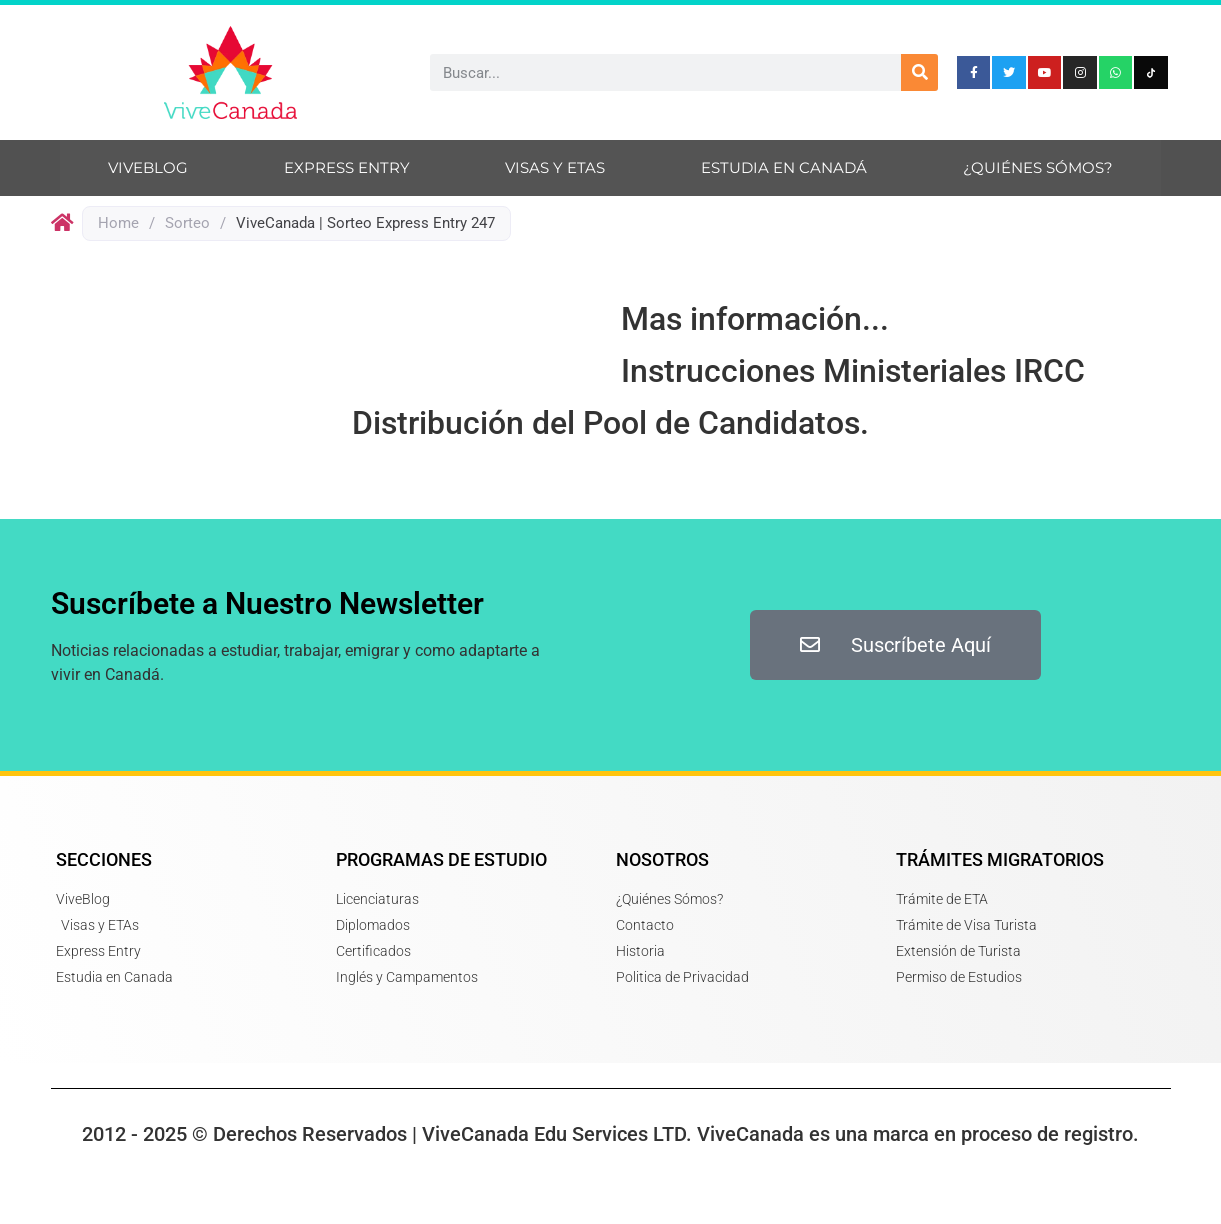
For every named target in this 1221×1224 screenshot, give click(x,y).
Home (118, 223)
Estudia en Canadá (784, 167)
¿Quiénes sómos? (1038, 167)
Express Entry (347, 167)
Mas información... (755, 319)
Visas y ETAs (555, 167)
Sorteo (187, 223)
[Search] (919, 72)
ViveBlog (148, 167)
